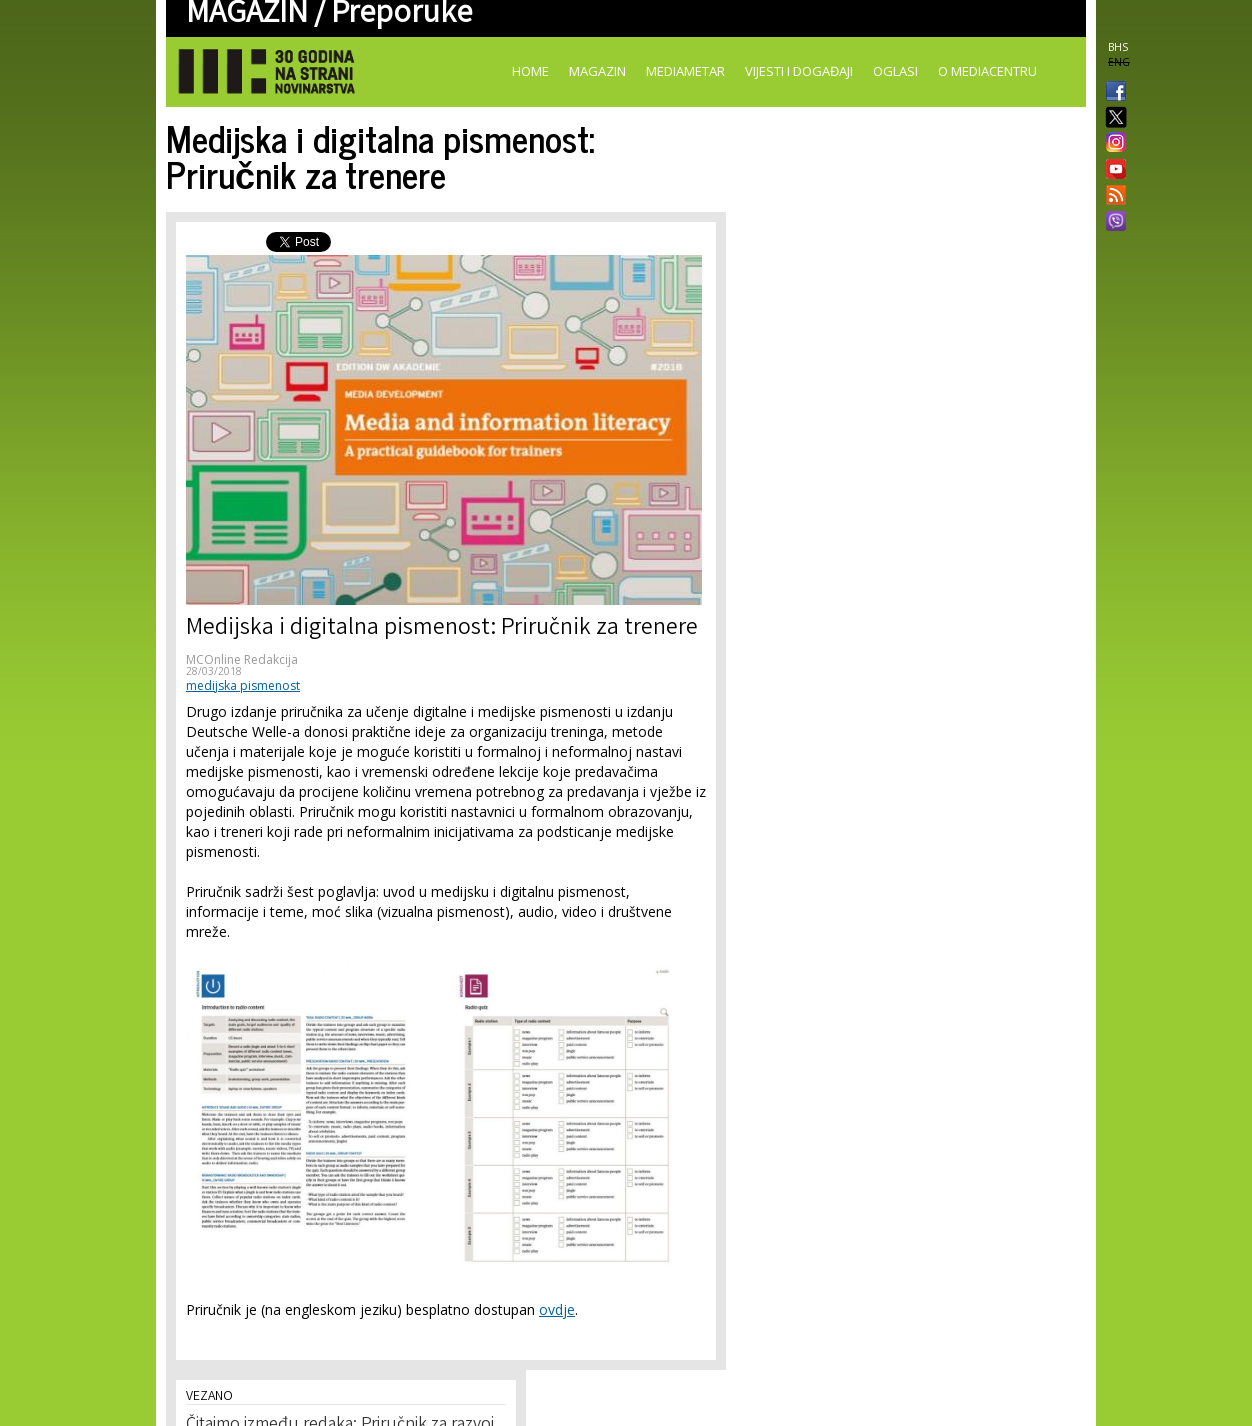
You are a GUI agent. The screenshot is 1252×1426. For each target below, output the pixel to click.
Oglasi (895, 71)
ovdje (557, 1309)
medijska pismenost (243, 685)
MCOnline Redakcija (242, 659)
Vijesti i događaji (799, 71)
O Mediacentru (987, 71)
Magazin (597, 71)
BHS (1118, 47)
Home (530, 71)
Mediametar (685, 71)
